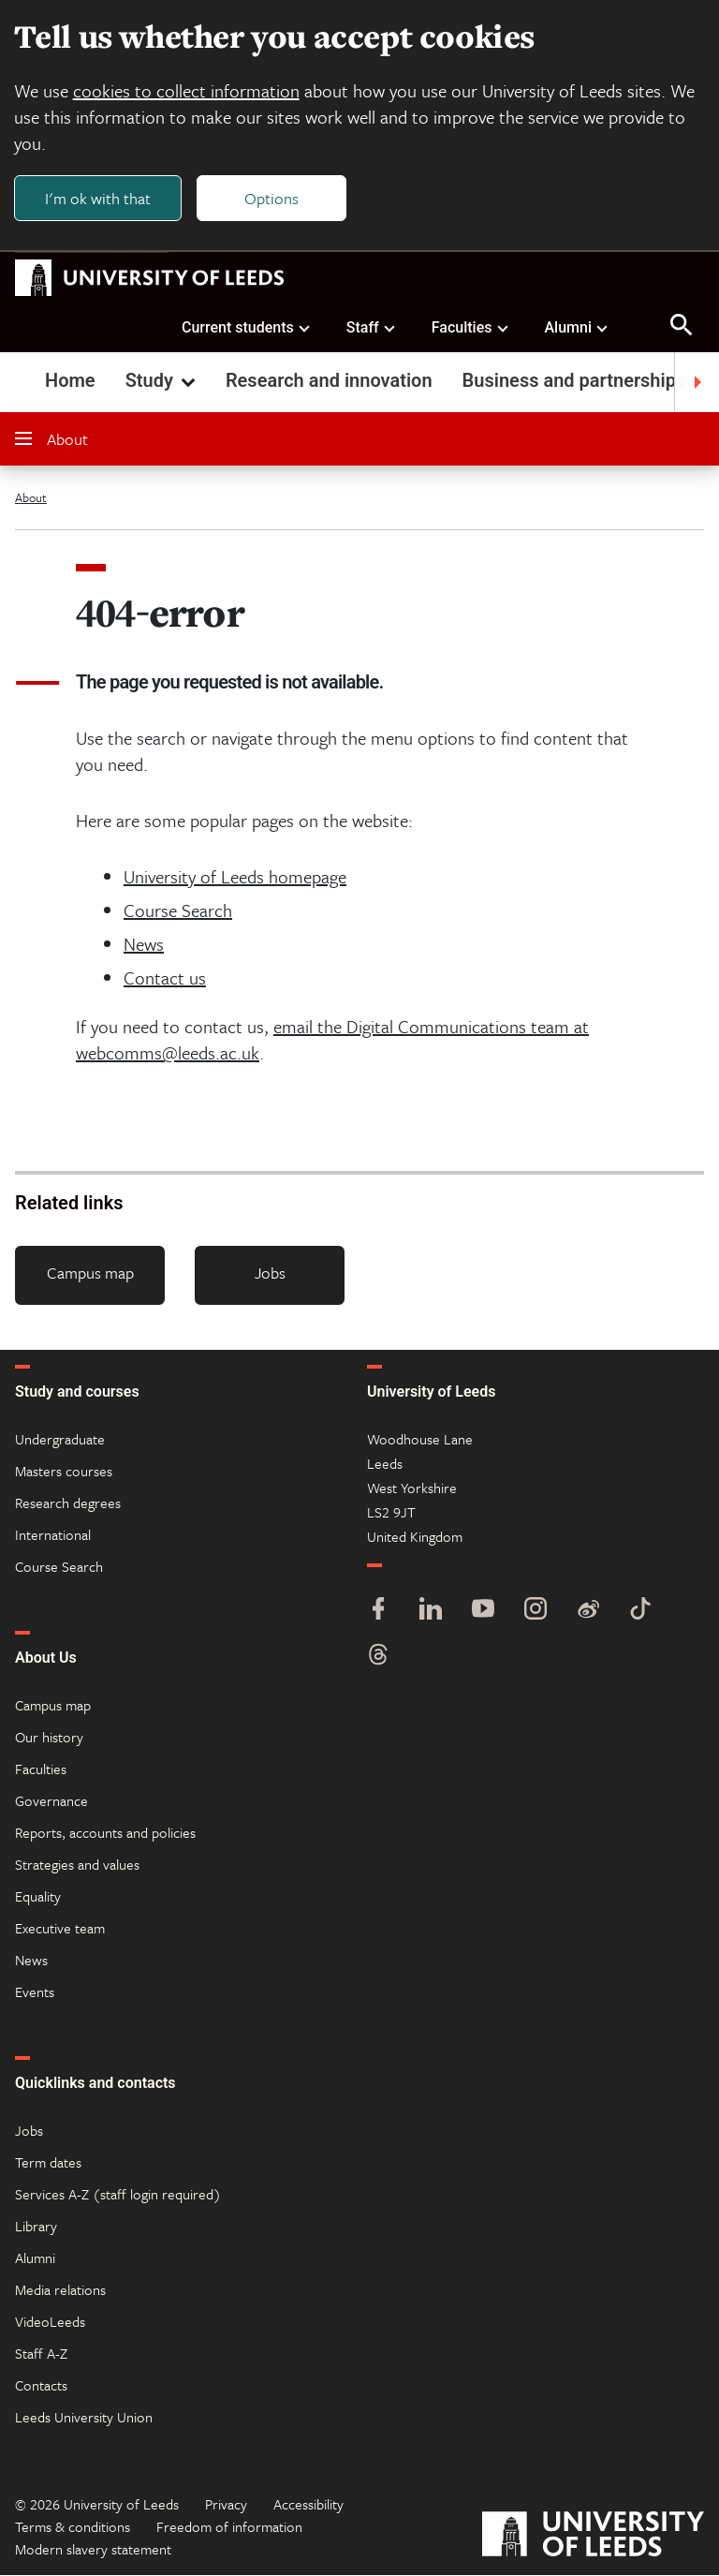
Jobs (270, 1274)
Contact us (165, 979)
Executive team (60, 1928)
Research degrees (68, 1503)
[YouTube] (483, 1611)
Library (36, 2226)
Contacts (41, 2386)
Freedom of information (229, 2527)
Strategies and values (77, 1865)
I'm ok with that (99, 198)
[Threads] (378, 1657)
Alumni (576, 327)
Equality (38, 1897)
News (144, 945)
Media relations (60, 2290)
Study (162, 382)
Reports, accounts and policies (105, 1833)
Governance (51, 1801)
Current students (247, 327)
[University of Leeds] (593, 2537)
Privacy (226, 2505)
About (51, 440)
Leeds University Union (84, 2417)
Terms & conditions (72, 2527)
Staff (371, 327)
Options (273, 198)
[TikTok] (640, 1611)
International (53, 1535)
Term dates (48, 2163)
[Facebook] (378, 1611)
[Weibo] (588, 1611)
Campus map (90, 1274)
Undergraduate (60, 1439)
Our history (49, 1737)
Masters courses (63, 1471)
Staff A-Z (41, 2354)
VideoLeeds (50, 2322)
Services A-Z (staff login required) (118, 2194)
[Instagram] (535, 1611)
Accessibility (308, 2505)
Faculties (471, 327)
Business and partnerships (574, 382)
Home (70, 382)
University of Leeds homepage (235, 878)
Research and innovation (329, 382)
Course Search (178, 912)
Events (34, 1992)
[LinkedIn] (431, 1611)
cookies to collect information (187, 91)
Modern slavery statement (93, 2549)
